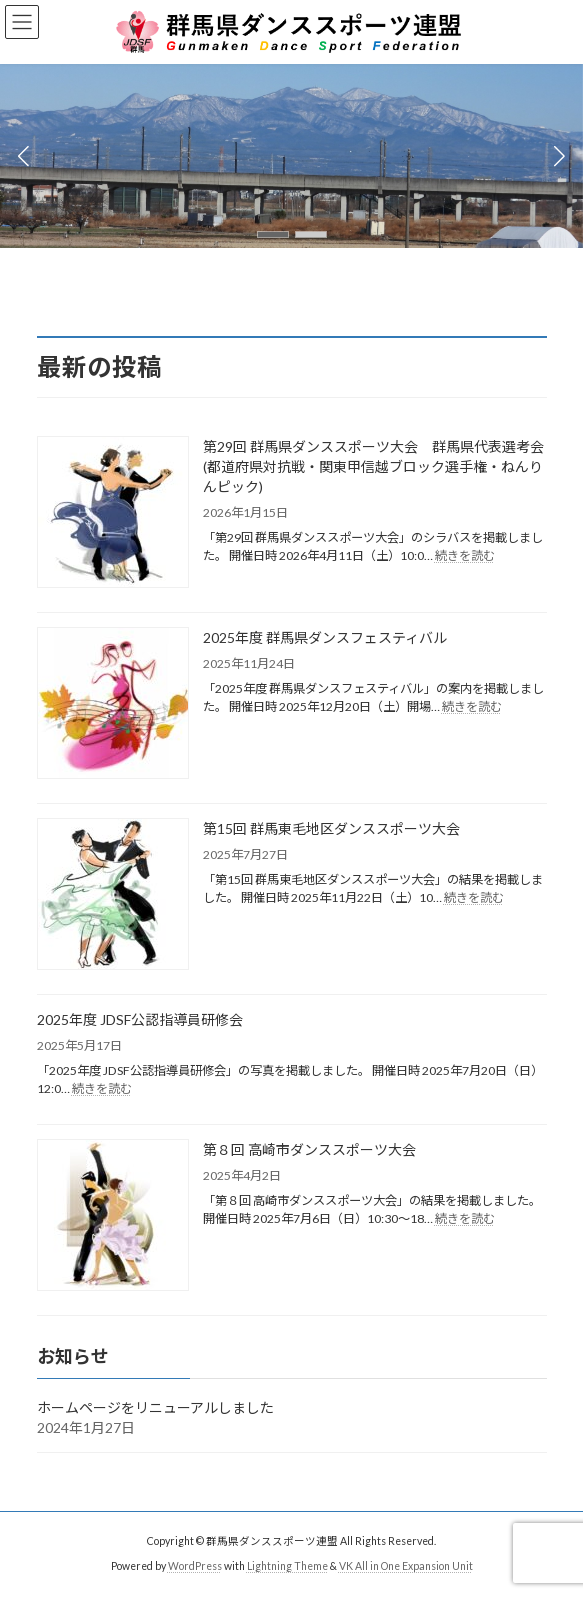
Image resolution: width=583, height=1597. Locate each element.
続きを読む (465, 555)
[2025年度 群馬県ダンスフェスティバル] (113, 704)
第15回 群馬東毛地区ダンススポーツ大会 (331, 828)
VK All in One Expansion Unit (406, 1566)
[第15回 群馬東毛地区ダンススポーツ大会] (113, 895)
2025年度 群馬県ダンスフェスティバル (325, 637)
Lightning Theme (287, 1566)
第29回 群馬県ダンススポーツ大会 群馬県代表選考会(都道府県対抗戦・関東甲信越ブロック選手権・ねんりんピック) (373, 466)
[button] (273, 234)
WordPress (195, 1566)
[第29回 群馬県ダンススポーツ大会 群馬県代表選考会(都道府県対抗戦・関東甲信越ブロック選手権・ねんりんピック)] (113, 513)
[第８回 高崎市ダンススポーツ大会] (113, 1216)
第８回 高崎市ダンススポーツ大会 (309, 1149)
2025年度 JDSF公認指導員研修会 (140, 1019)
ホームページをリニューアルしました (155, 1407)
